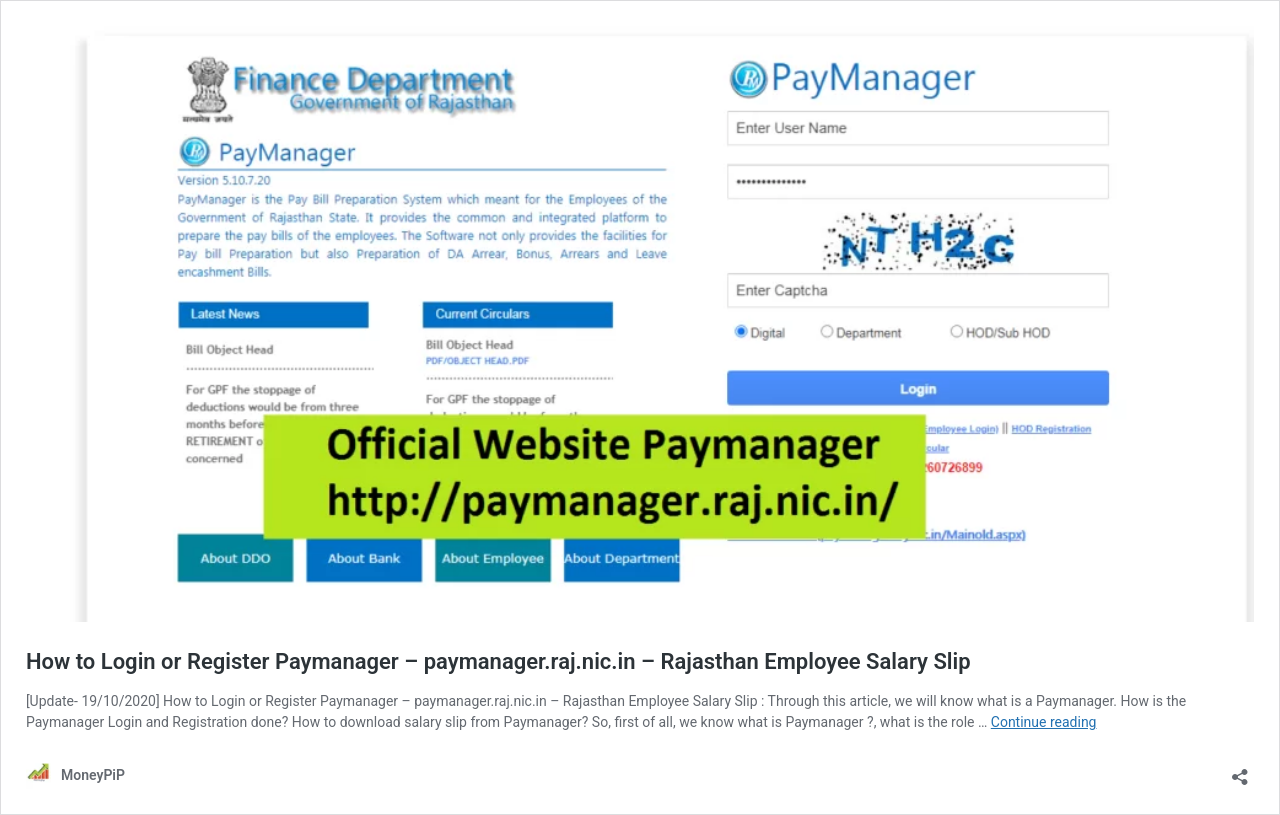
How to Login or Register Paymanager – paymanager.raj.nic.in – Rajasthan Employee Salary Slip (498, 661)
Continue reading (1044, 722)
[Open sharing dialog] (1240, 770)
